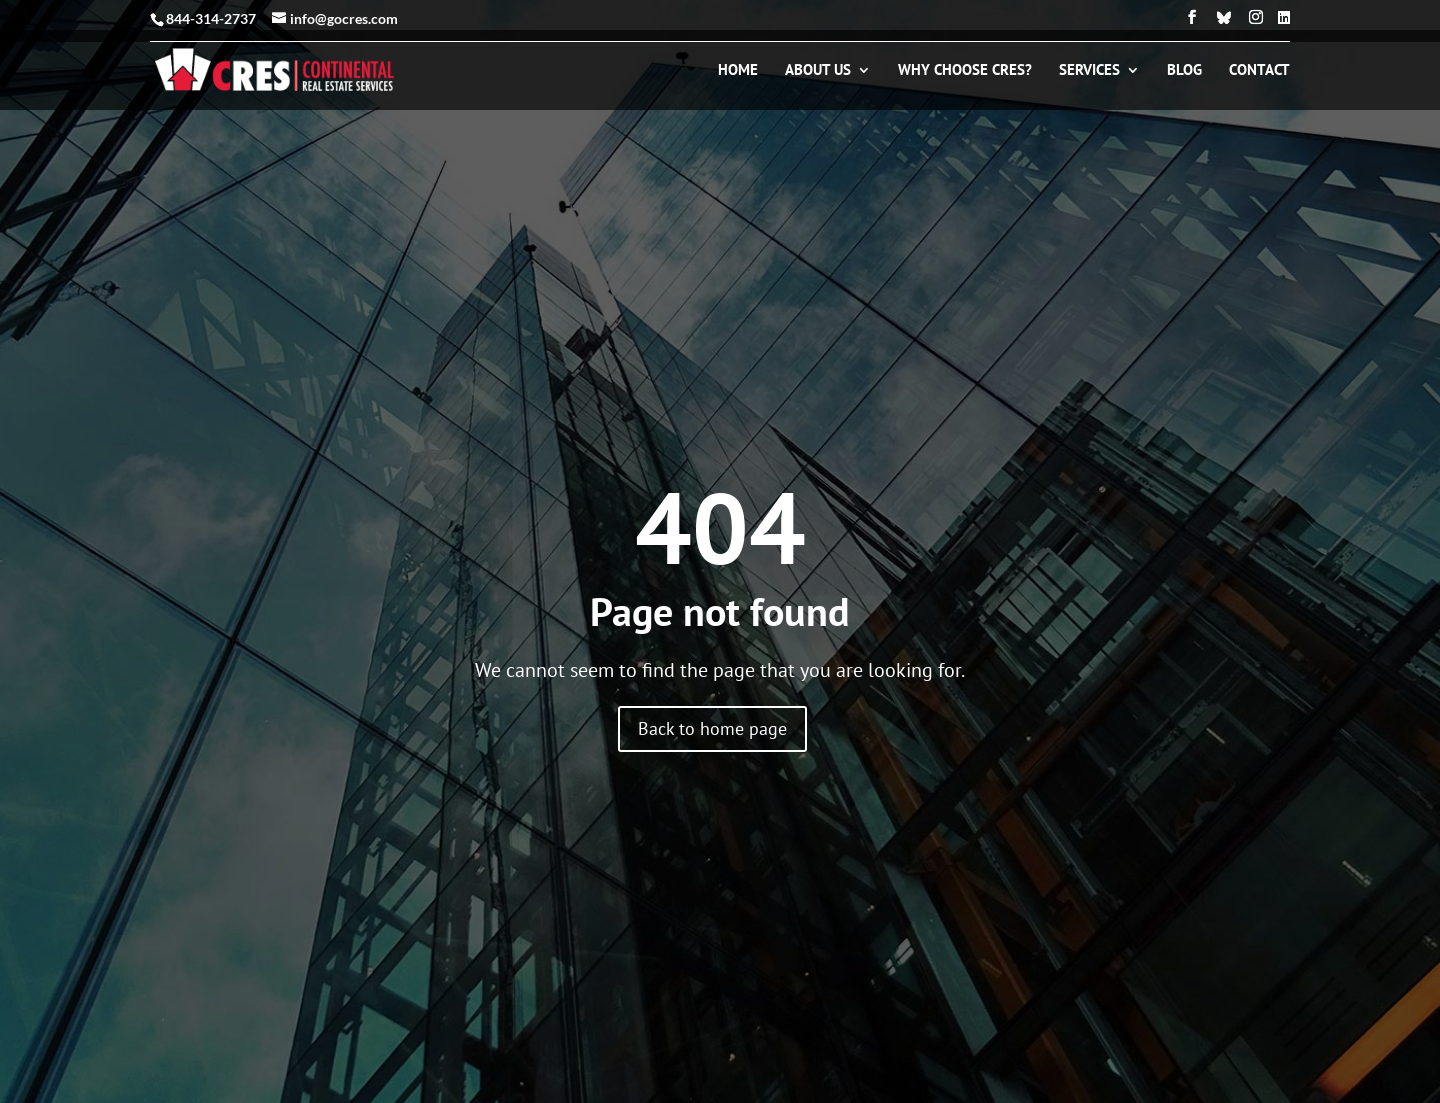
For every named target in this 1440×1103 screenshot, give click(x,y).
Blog (1184, 71)
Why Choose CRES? (965, 71)
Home (738, 71)
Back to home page (712, 729)
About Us (818, 71)
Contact (1259, 71)
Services (1089, 71)
